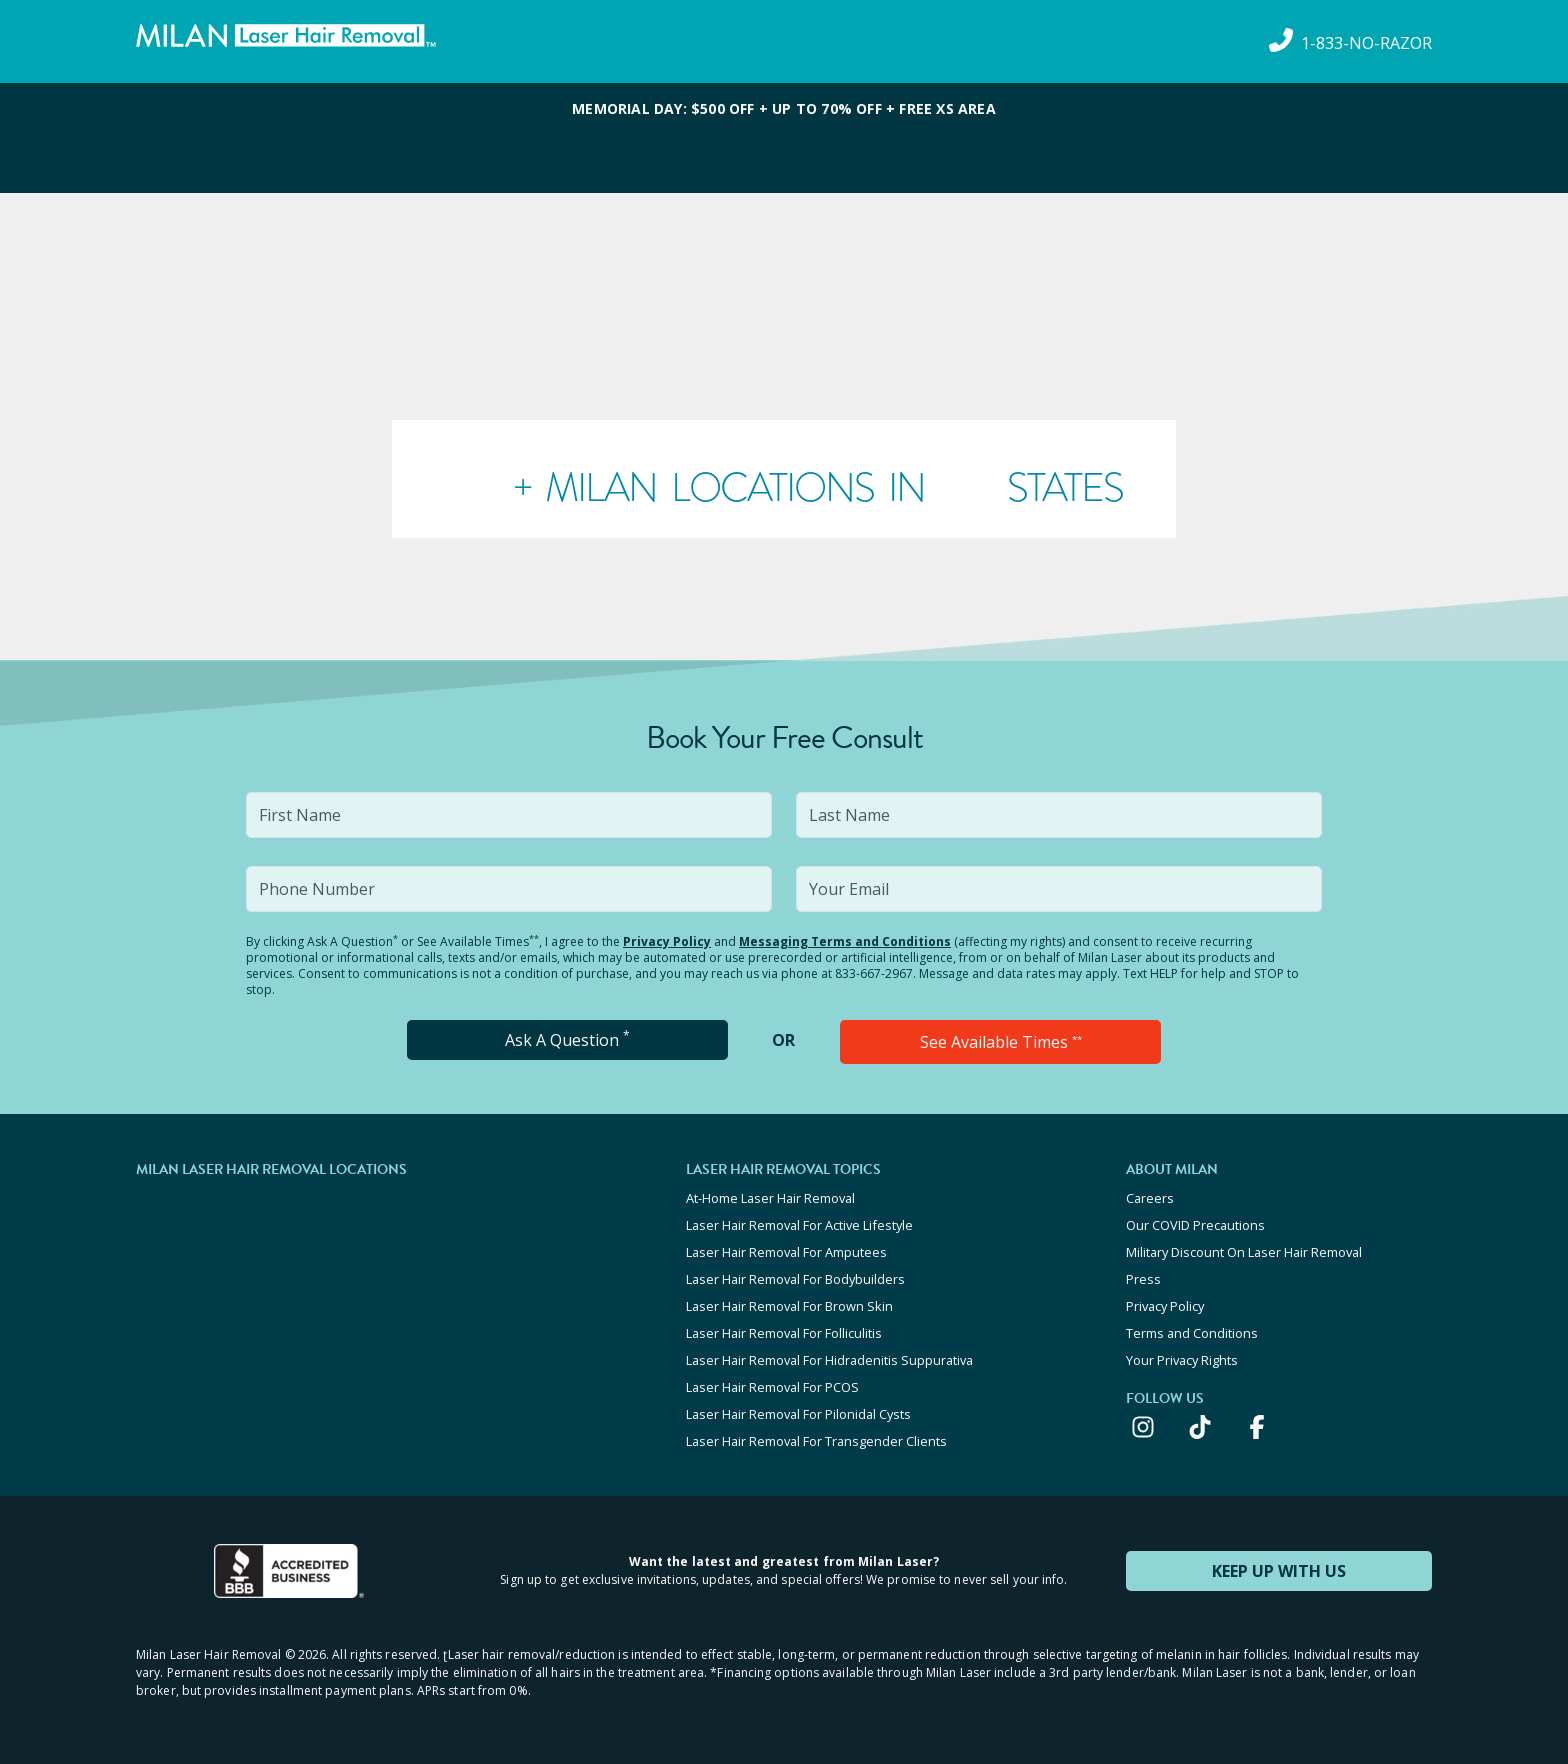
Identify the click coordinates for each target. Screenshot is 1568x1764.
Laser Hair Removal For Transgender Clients (816, 1441)
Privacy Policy (667, 941)
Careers (1150, 1198)
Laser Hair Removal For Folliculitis (784, 1333)
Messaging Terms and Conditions (845, 941)
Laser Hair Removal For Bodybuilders (795, 1279)
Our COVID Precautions (1195, 1225)
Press (1143, 1279)
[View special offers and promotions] (784, 138)
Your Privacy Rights (1182, 1360)
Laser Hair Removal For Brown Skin (789, 1306)
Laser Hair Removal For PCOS (772, 1387)
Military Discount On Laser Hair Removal (1244, 1252)
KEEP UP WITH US (1279, 1571)
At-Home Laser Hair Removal (770, 1198)
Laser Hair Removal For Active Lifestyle (799, 1225)
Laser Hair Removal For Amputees (786, 1252)
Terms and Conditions (1192, 1333)
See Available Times (1001, 1042)
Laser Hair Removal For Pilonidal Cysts (798, 1414)
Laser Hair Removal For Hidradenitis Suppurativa (829, 1360)
